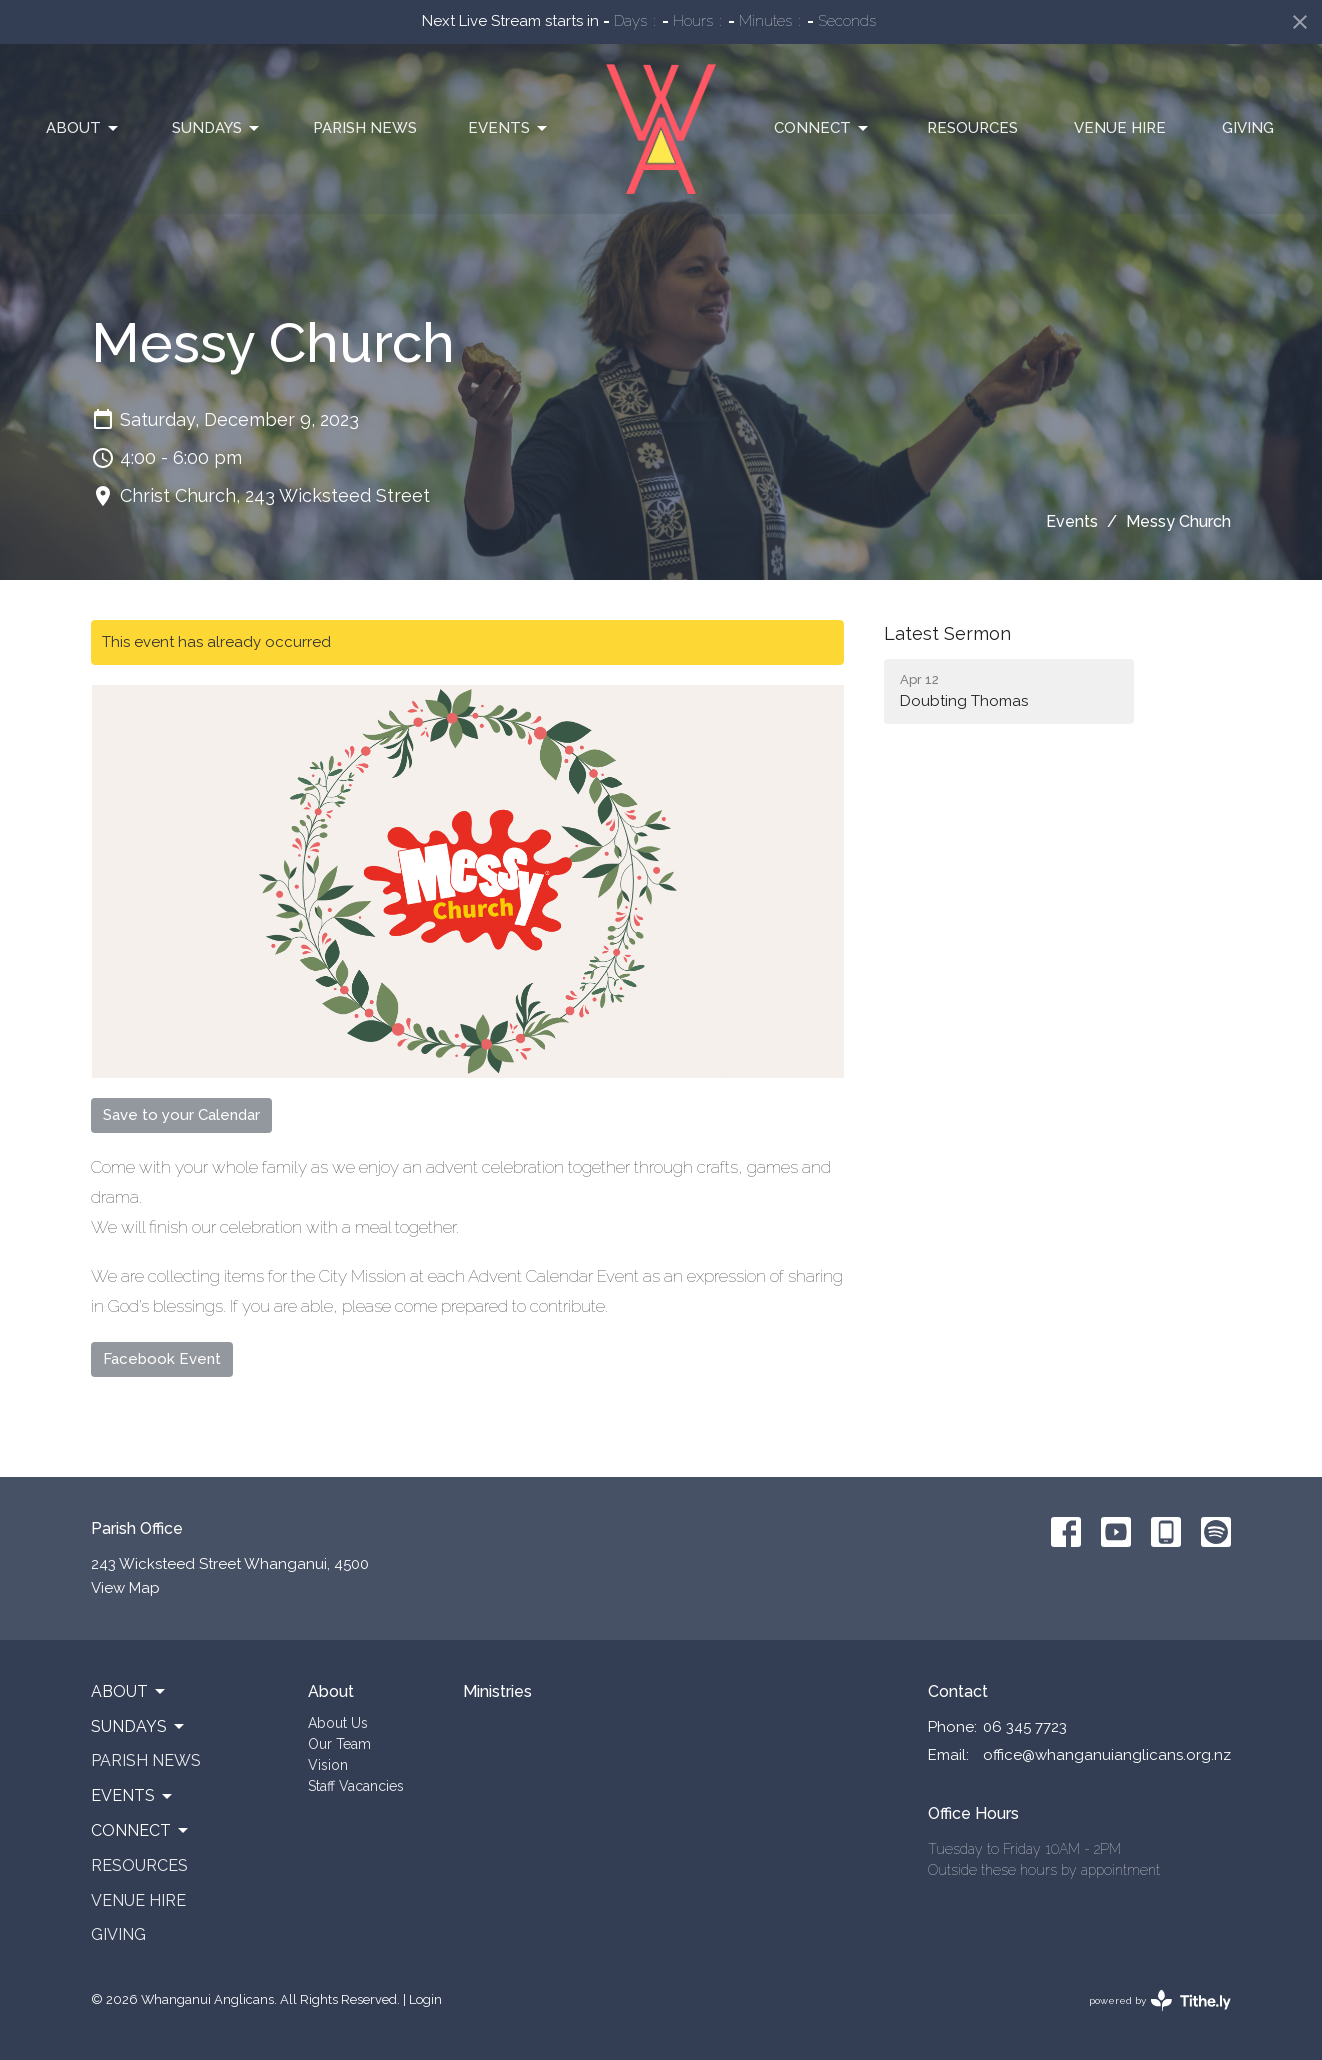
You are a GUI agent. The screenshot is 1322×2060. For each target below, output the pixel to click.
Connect (822, 129)
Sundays (217, 129)
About (83, 129)
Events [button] (133, 1796)
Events (509, 129)
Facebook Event (162, 1359)
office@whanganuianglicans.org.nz (1107, 1755)
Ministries (497, 1691)
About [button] (129, 1692)
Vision (328, 1765)
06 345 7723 (1025, 1727)
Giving (1248, 128)
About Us (338, 1723)
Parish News (365, 128)
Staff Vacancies (356, 1786)
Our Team (339, 1744)
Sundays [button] (139, 1727)
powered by (1160, 2000)
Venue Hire (1120, 128)
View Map (125, 1588)
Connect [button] (141, 1831)
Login (425, 1999)
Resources (972, 128)
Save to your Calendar (181, 1115)
